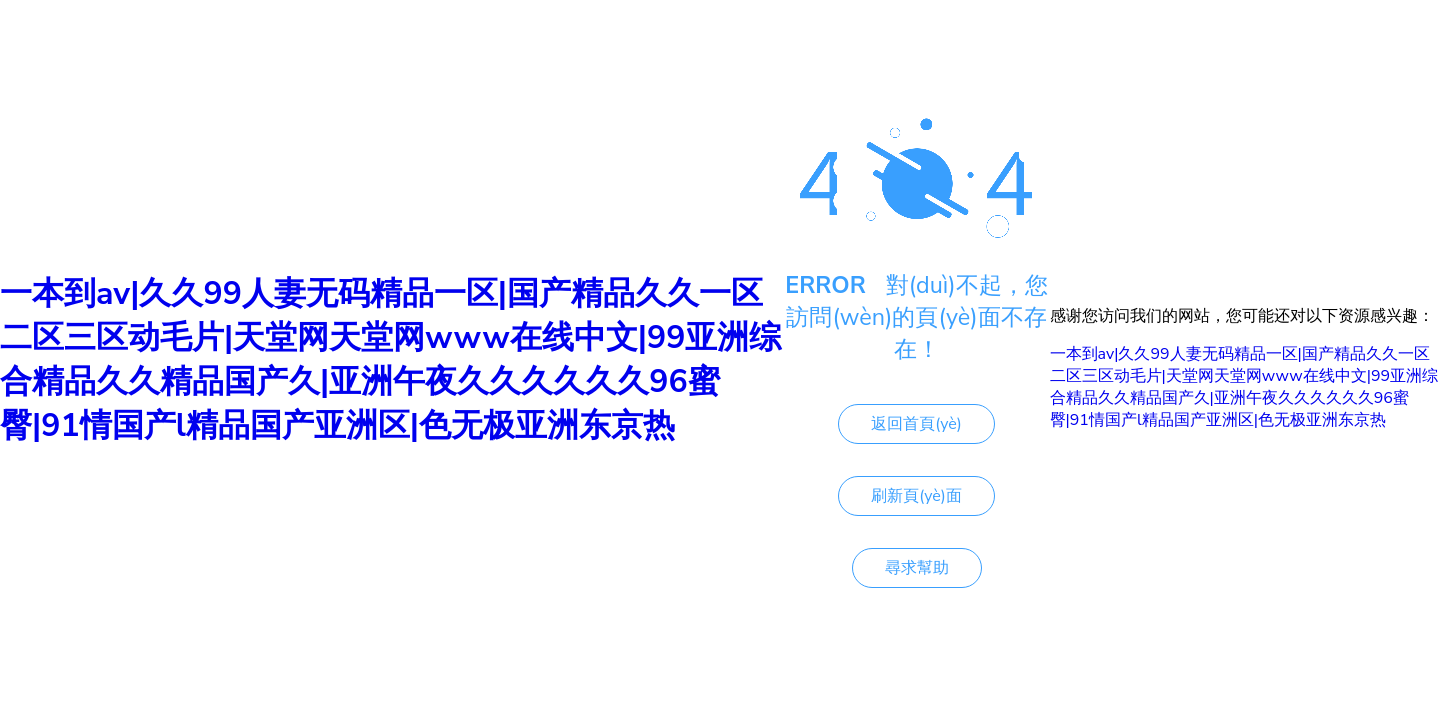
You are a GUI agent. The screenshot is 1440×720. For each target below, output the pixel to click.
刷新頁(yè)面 (916, 496)
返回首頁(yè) (916, 424)
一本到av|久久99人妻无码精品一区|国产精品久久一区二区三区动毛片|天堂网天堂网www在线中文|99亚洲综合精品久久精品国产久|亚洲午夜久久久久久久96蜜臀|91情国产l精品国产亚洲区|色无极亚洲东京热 (390, 359)
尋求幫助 (917, 568)
